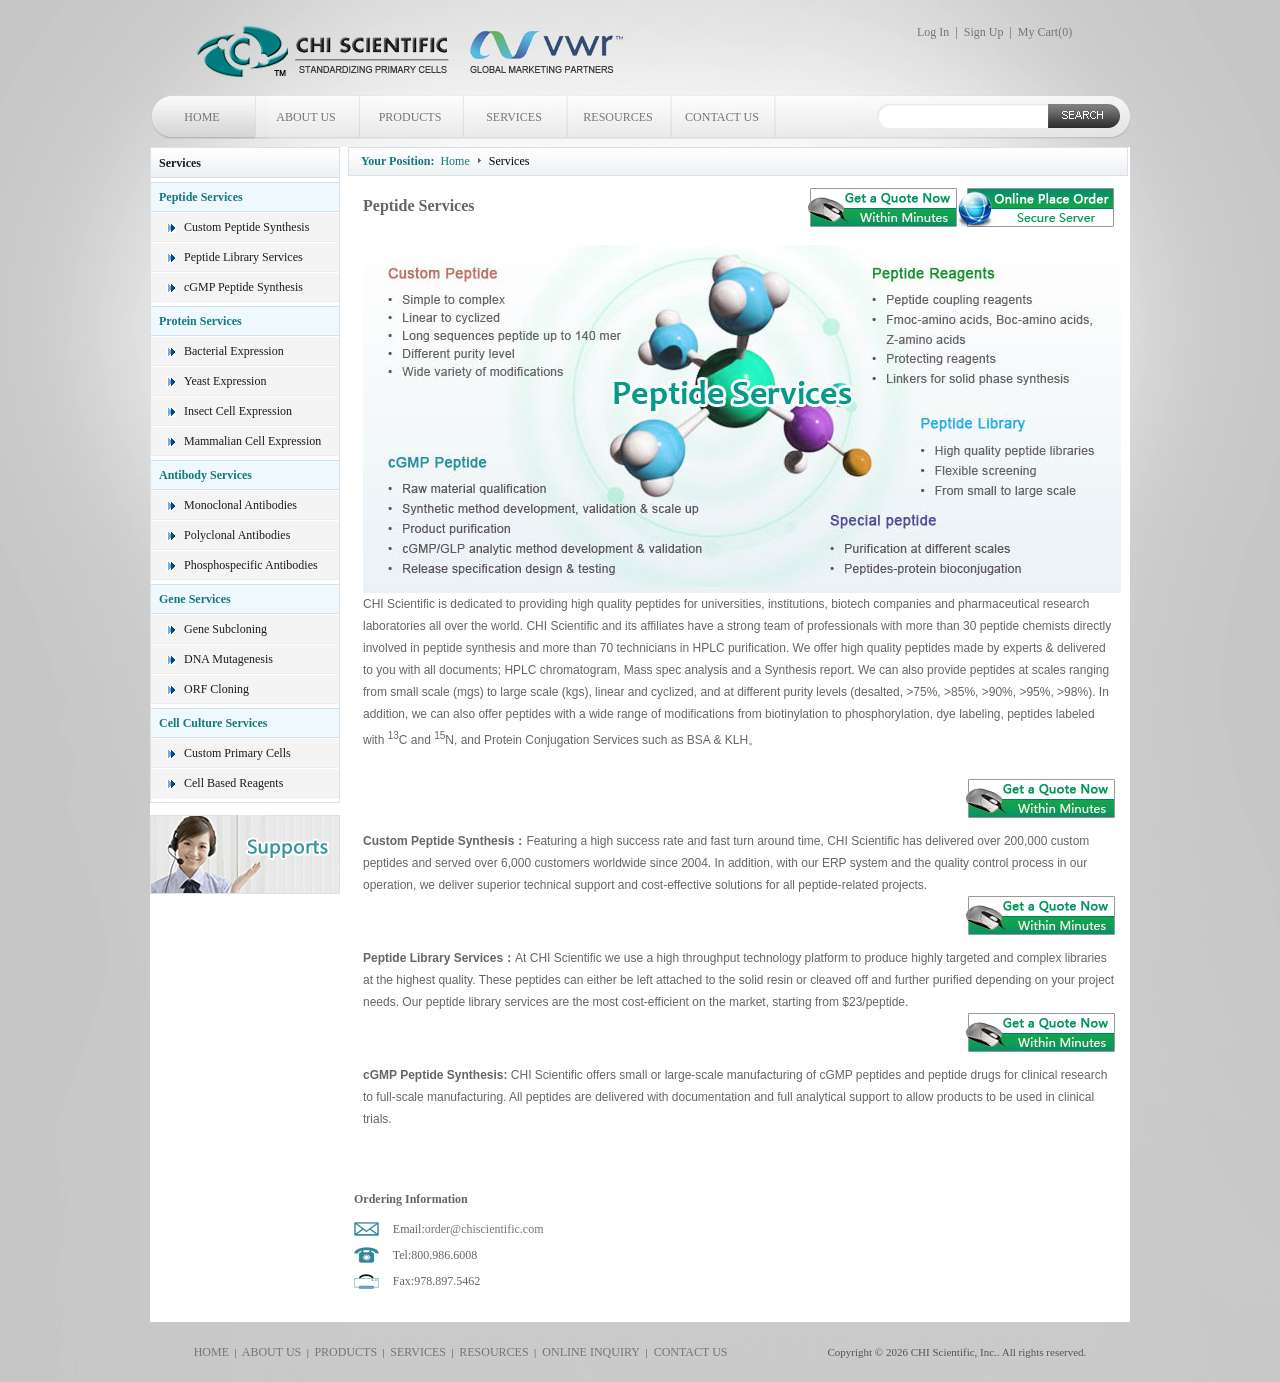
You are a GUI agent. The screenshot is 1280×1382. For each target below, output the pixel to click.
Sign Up (984, 32)
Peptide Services (201, 197)
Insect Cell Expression (238, 411)
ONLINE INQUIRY (588, 1352)
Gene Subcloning (225, 629)
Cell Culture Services (213, 723)
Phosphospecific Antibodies (251, 565)
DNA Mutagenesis (228, 659)
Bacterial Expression (234, 351)
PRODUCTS (410, 117)
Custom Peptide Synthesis (246, 227)
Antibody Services (205, 475)
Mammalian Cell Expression (252, 441)
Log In (933, 32)
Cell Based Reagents (233, 783)
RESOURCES (617, 117)
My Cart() (1045, 32)
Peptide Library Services (243, 257)
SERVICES (514, 117)
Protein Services (200, 321)
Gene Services (195, 599)
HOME (201, 117)
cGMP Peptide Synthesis (243, 287)
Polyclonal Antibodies (237, 535)
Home (454, 161)
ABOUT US (305, 117)
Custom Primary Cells (237, 753)
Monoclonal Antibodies (240, 505)
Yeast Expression (225, 381)
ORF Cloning (216, 689)
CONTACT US (722, 117)
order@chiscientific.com (484, 1229)
